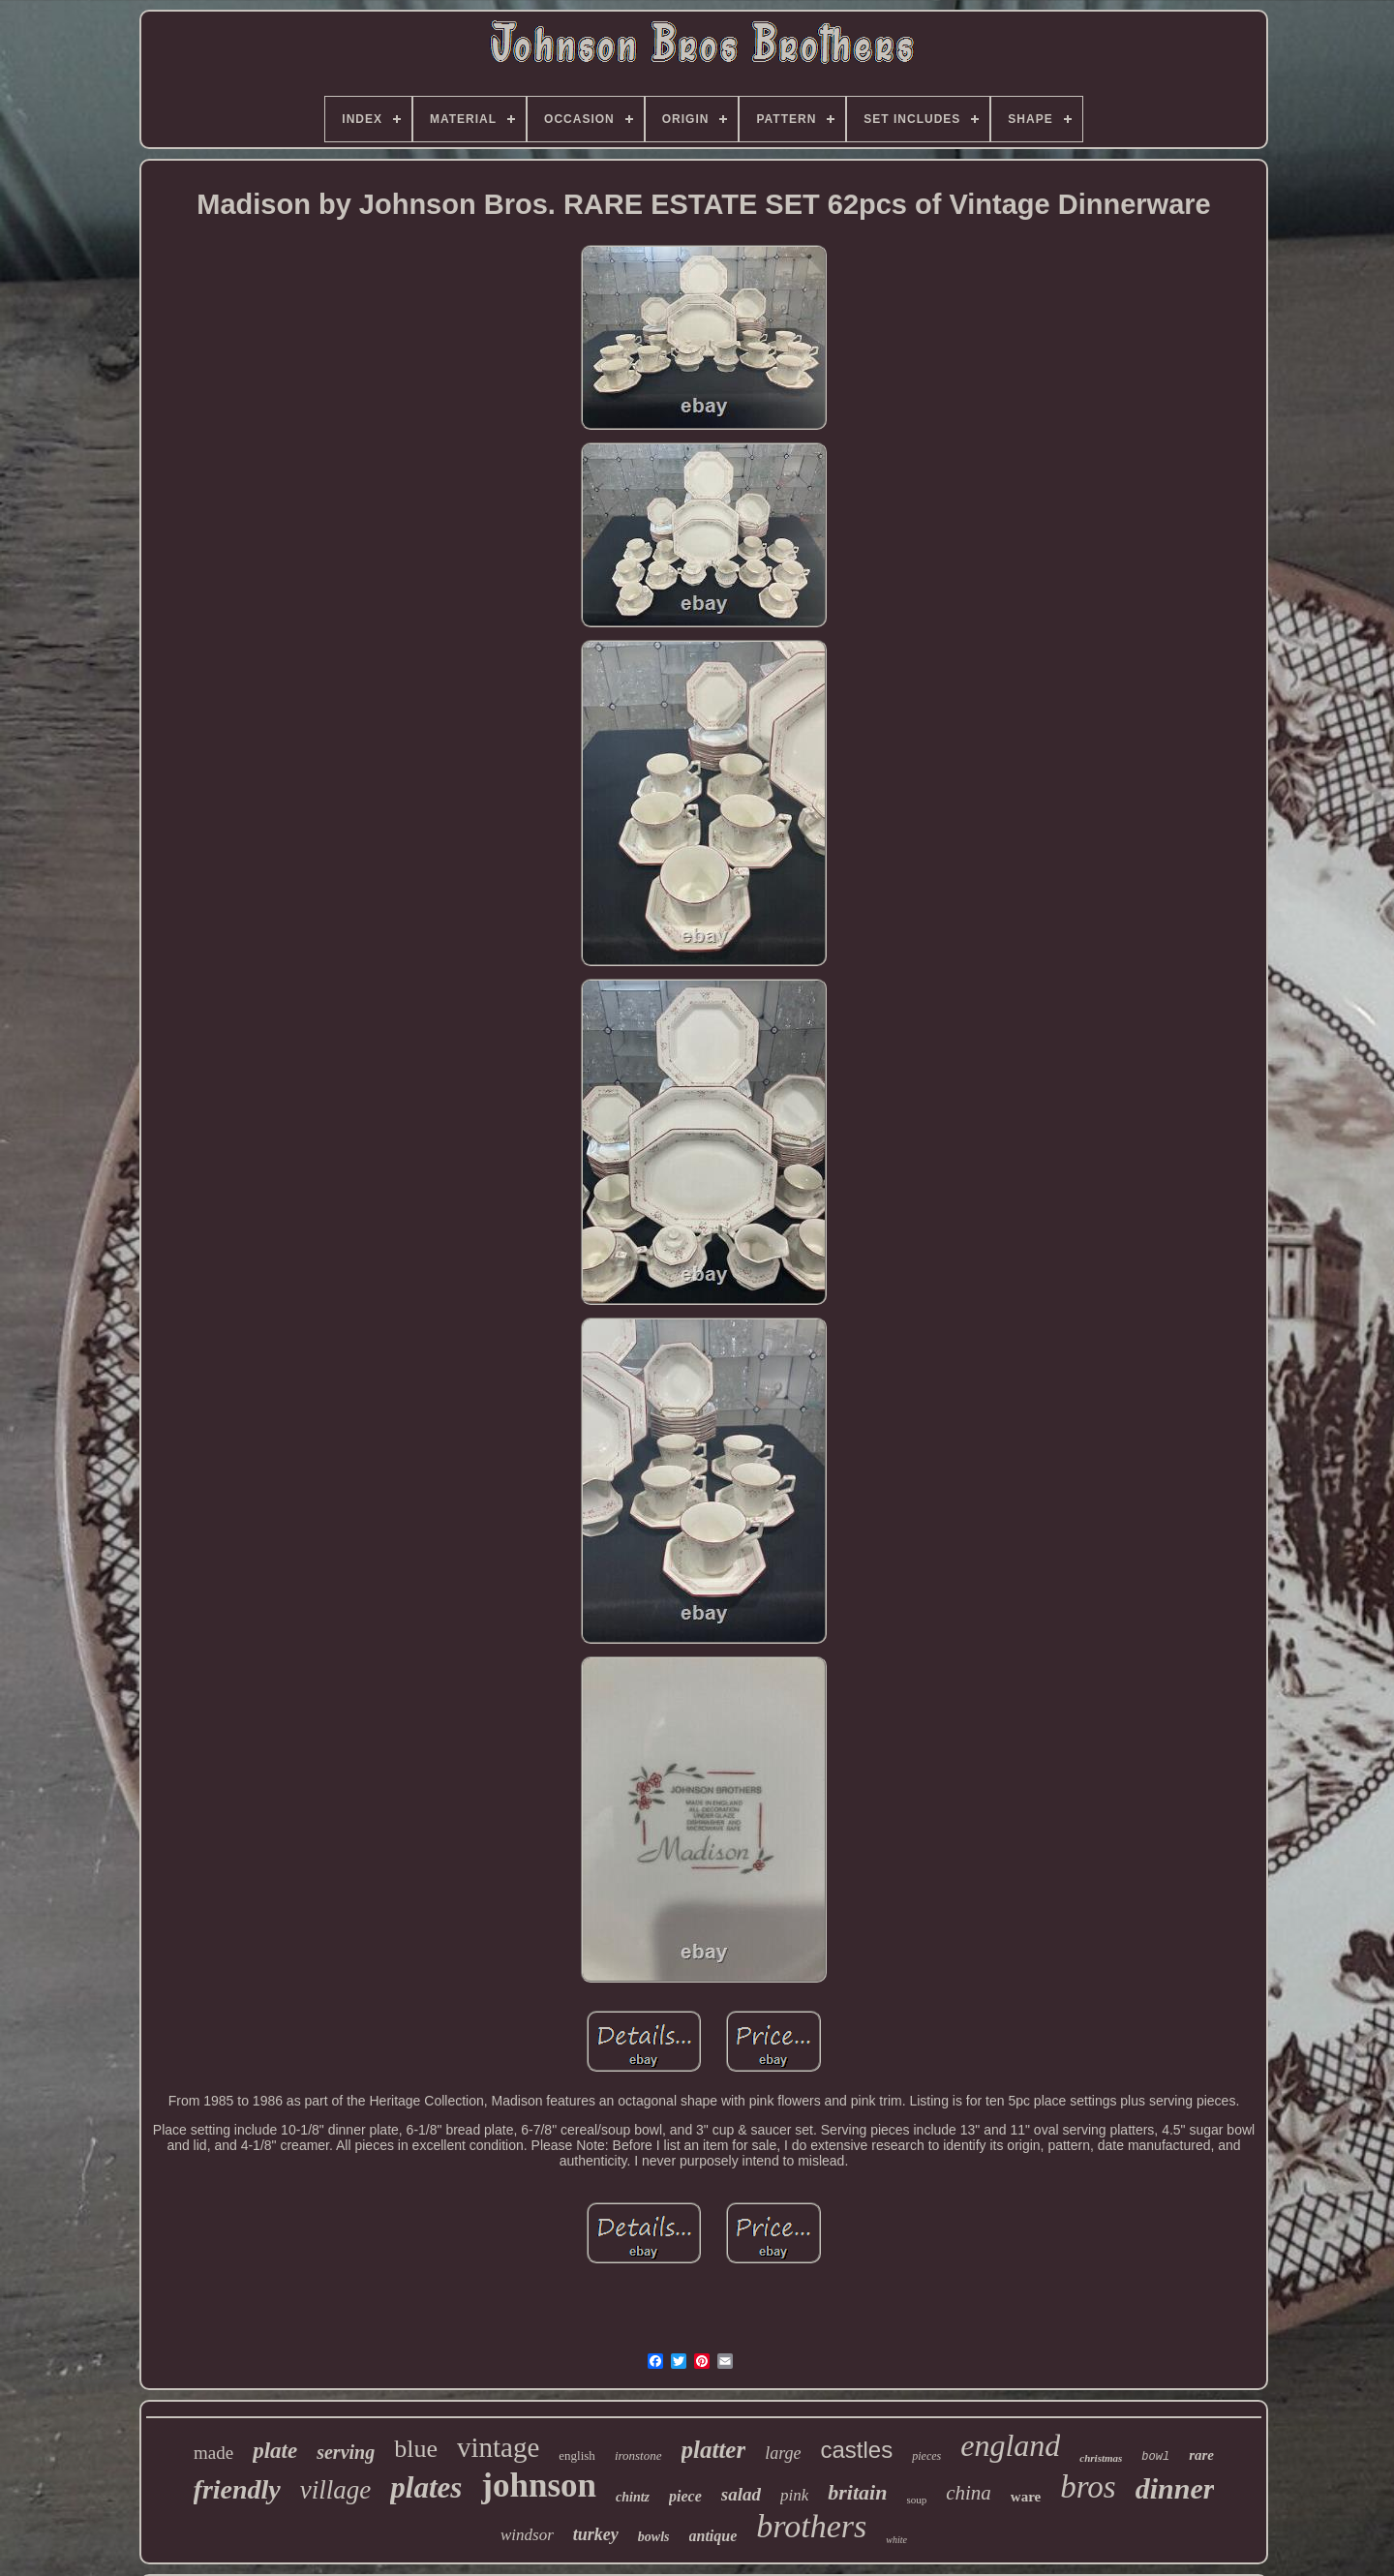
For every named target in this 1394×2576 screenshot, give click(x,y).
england (1010, 2445)
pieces (926, 2456)
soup (916, 2499)
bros (1087, 2487)
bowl (1155, 2457)
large (783, 2453)
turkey (596, 2534)
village (335, 2489)
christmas (1100, 2458)
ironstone (638, 2455)
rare (1201, 2455)
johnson (538, 2485)
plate (275, 2451)
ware (1026, 2496)
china (968, 2492)
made (213, 2452)
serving (346, 2452)
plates (426, 2487)
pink (794, 2495)
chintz (633, 2497)
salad (741, 2494)
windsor (527, 2535)
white (896, 2539)
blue (416, 2449)
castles (857, 2450)
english (577, 2455)
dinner (1175, 2488)
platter (714, 2450)
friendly (237, 2489)
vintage (498, 2447)
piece (685, 2496)
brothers (811, 2526)
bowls (654, 2537)
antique (713, 2536)
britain (857, 2492)
